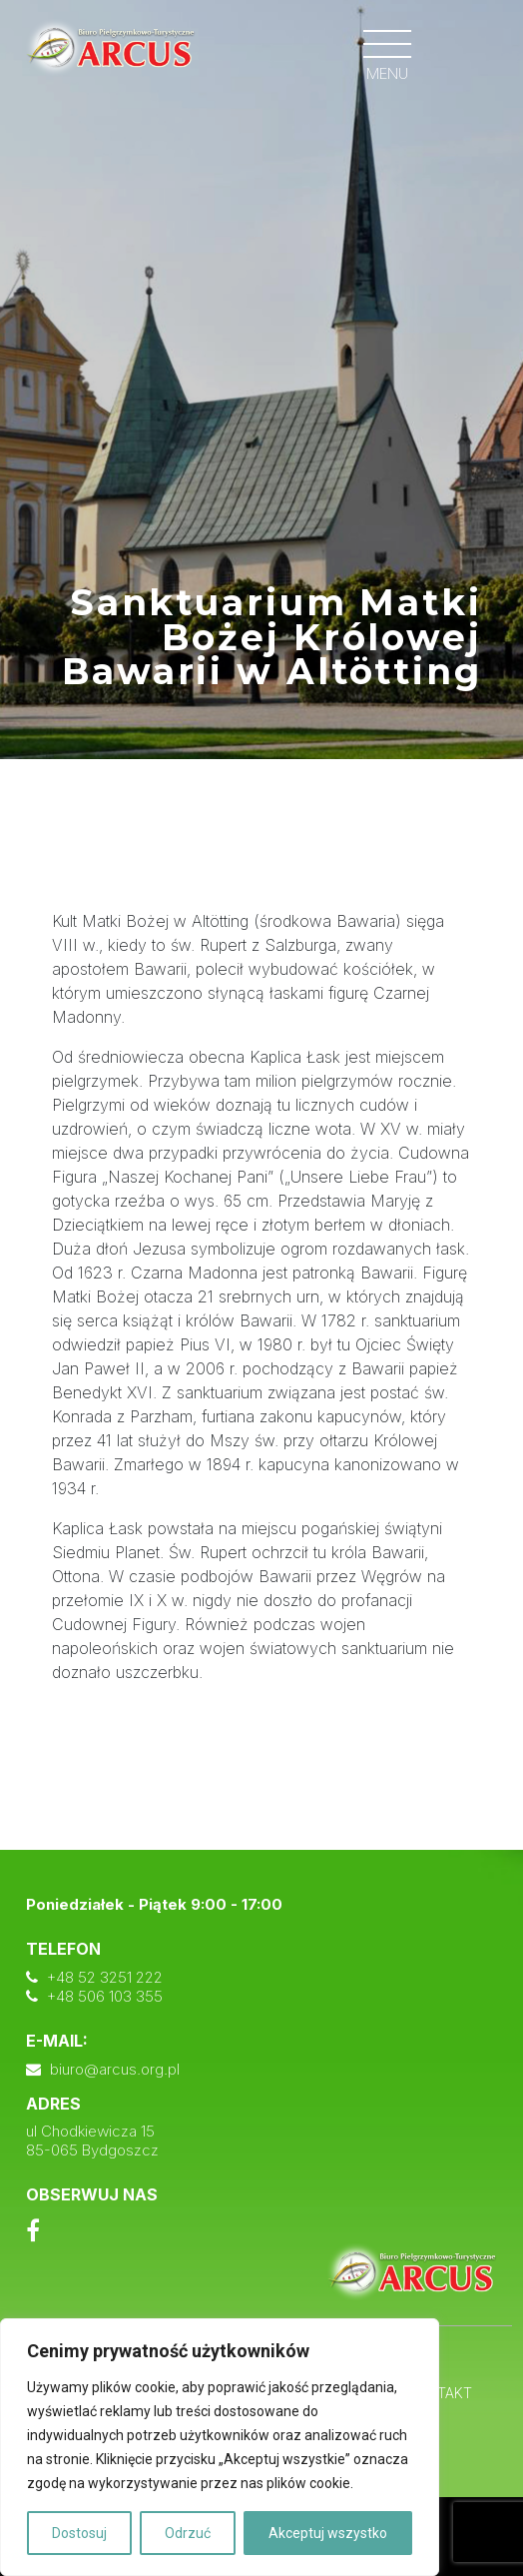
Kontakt (440, 2393)
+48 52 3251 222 (105, 1977)
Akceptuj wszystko (327, 2533)
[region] (219, 2447)
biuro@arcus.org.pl (115, 2069)
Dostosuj (79, 2533)
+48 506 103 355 (105, 1996)
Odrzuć (188, 2533)
